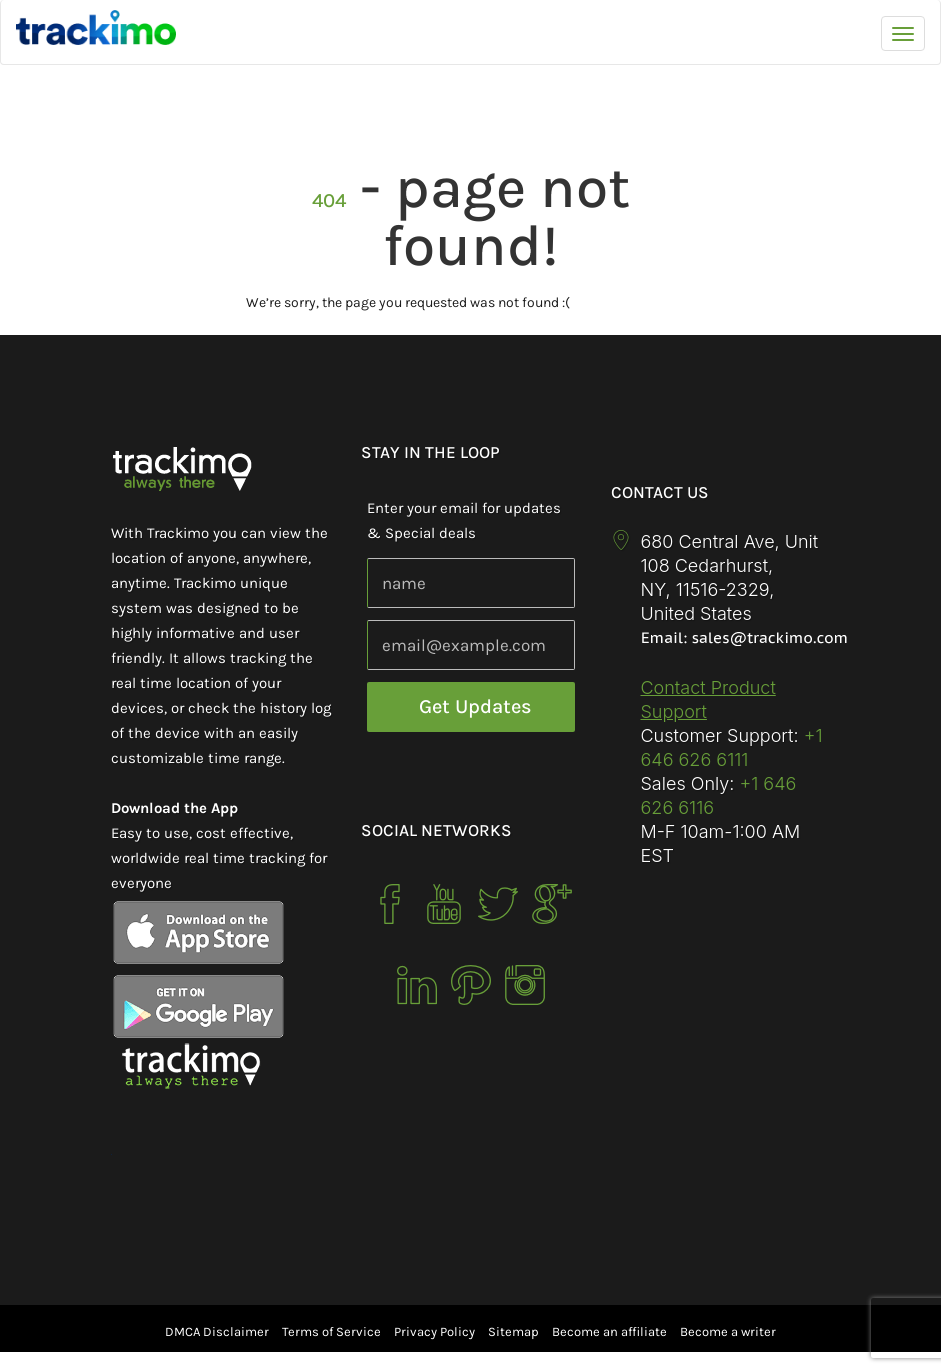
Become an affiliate (609, 1331)
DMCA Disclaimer (217, 1331)
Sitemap (513, 1331)
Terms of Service (331, 1331)
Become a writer (728, 1331)
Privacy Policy (434, 1331)
